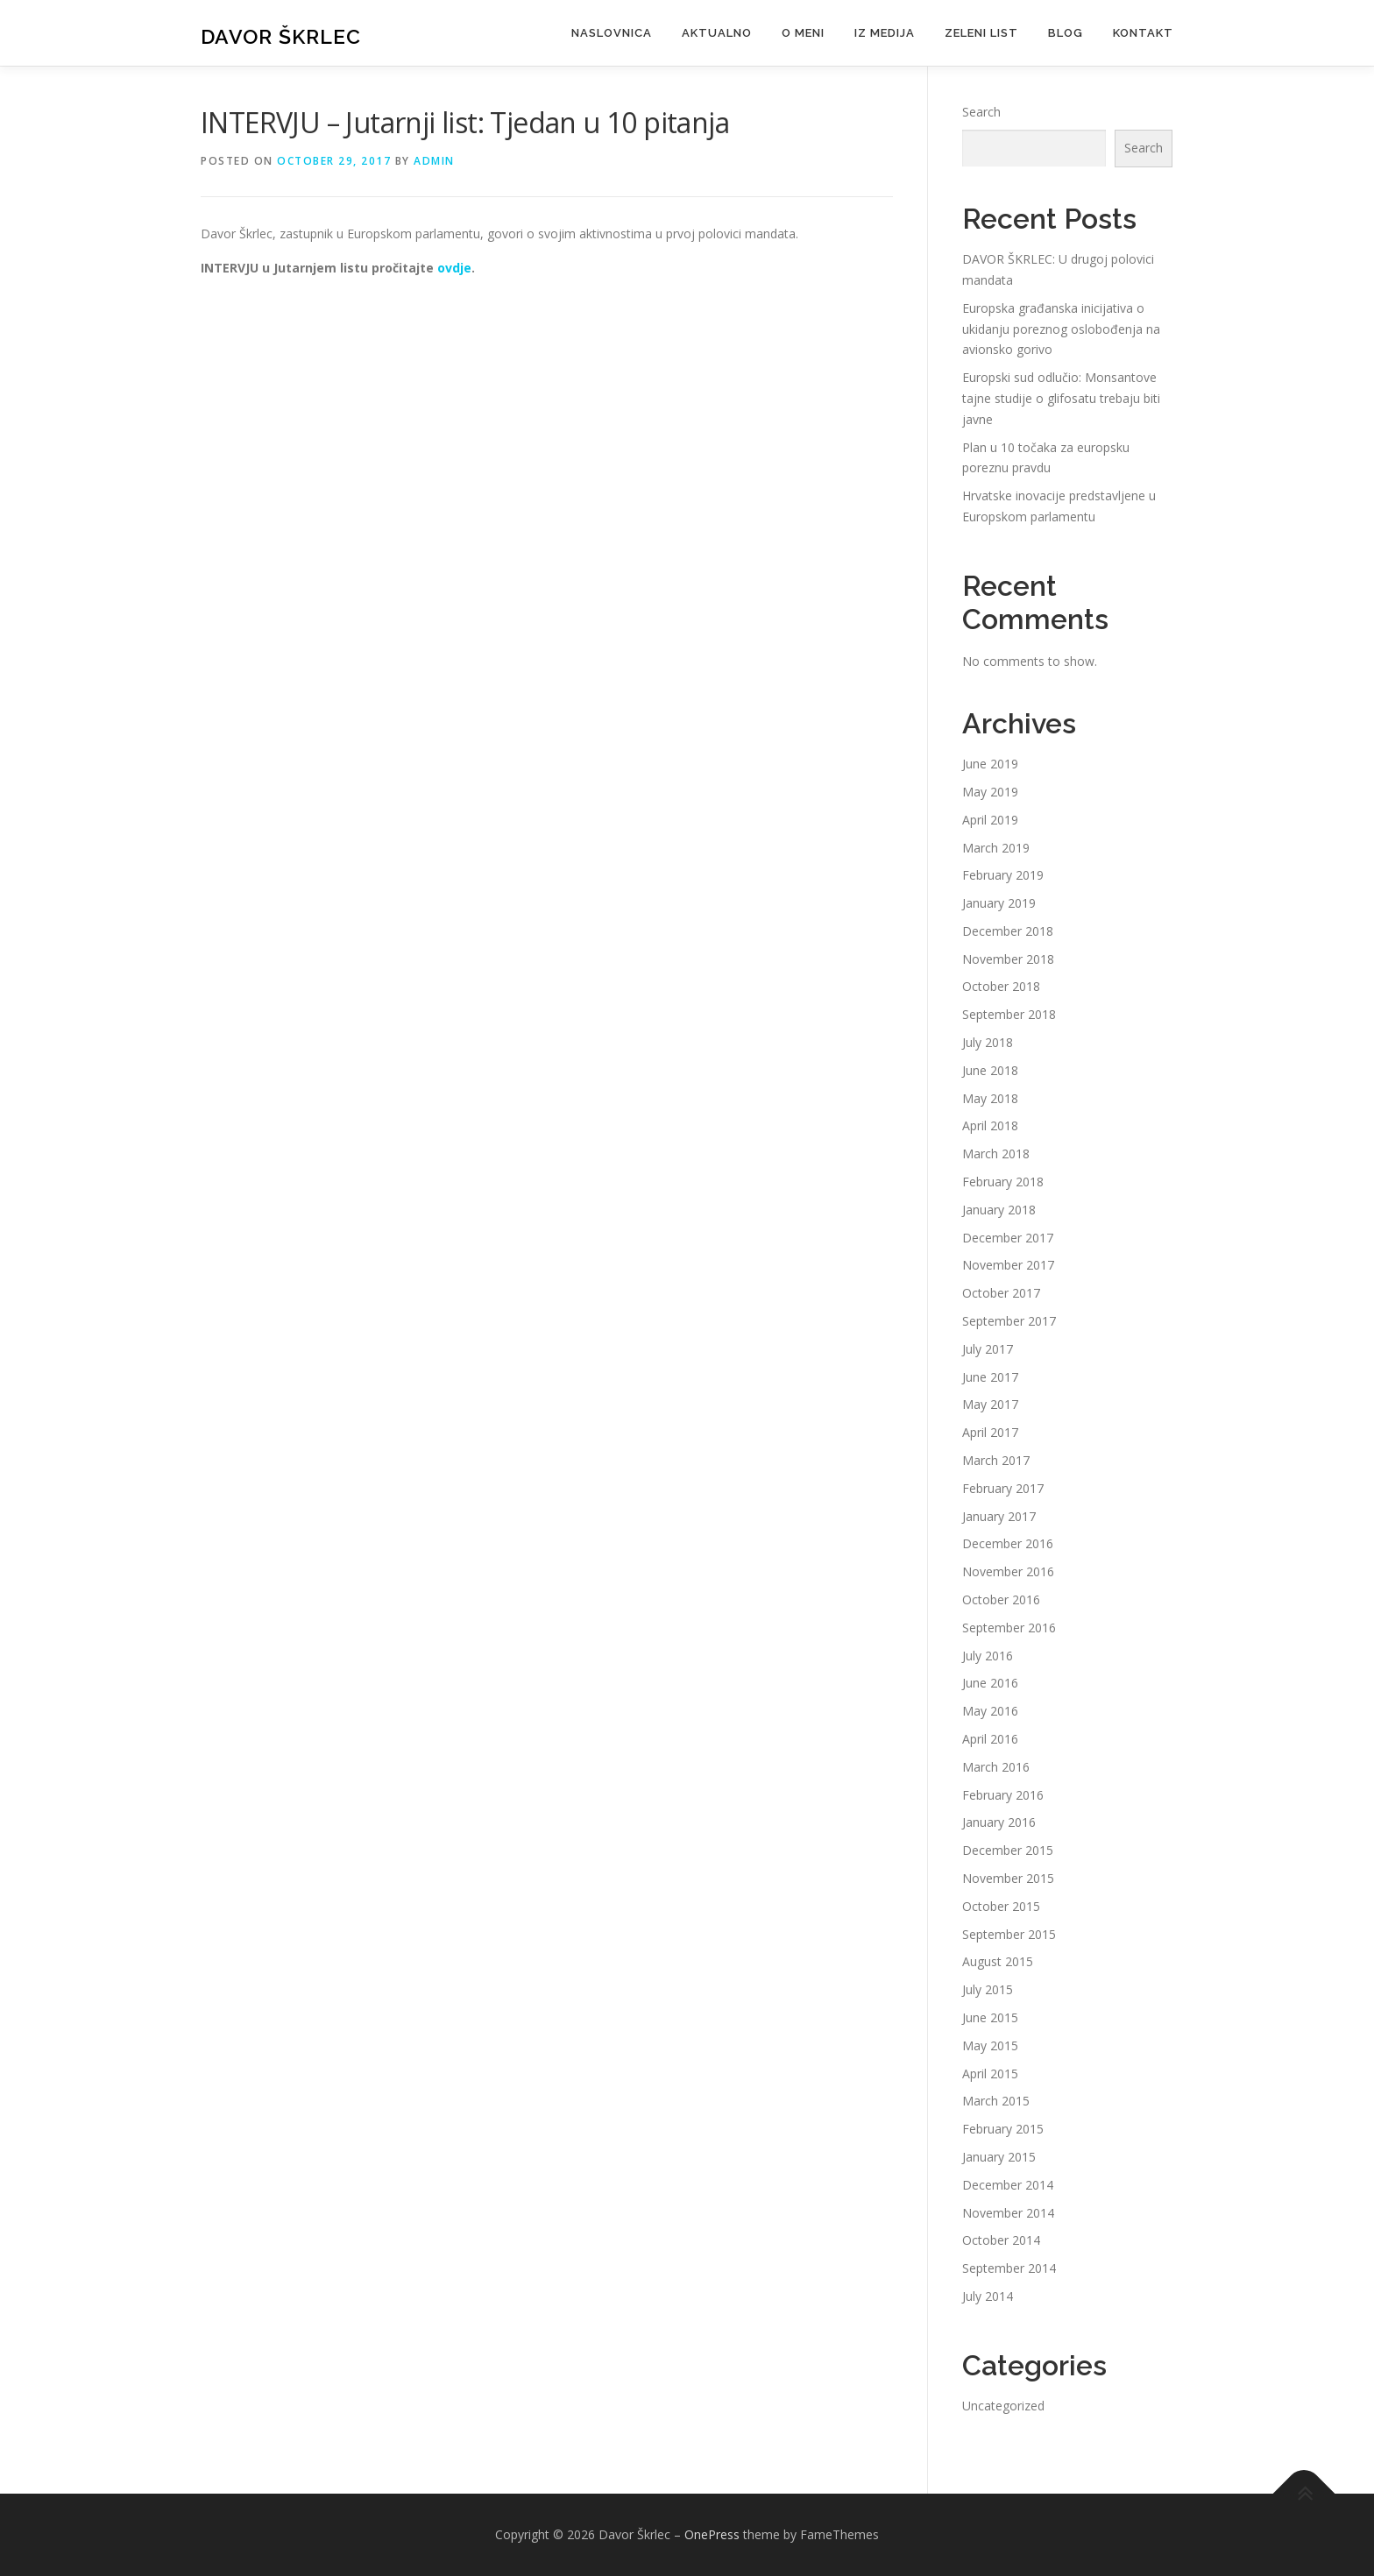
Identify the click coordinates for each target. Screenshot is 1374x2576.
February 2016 (1003, 1795)
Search (981, 111)
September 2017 (1009, 1321)
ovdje (454, 267)
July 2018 (987, 1042)
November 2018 (1008, 959)
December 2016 (1007, 1543)
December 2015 (1007, 1850)
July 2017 (987, 1349)
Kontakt (1143, 32)
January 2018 (999, 1209)
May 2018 (990, 1098)
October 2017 (1001, 1292)
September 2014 (1009, 2268)
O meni (803, 32)
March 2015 (996, 2100)
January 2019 (999, 903)
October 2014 (1001, 2240)
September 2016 (1009, 1627)
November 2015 (1008, 1878)
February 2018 (1003, 1181)
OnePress (712, 2534)
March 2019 (996, 847)
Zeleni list (981, 32)
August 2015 (997, 1961)
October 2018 (1001, 986)
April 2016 (990, 1738)
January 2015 (999, 2156)
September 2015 (1009, 1934)
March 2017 (996, 1460)
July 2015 (987, 1989)
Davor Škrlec (281, 35)
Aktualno (717, 32)
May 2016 (990, 1710)
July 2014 (987, 2296)
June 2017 (990, 1377)
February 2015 (1003, 2128)
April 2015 (990, 2073)
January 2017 (999, 1516)
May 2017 (990, 1404)
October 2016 (1001, 1599)
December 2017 (1007, 1237)
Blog (1065, 32)
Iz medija (884, 32)
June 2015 (990, 2017)
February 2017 (1003, 1488)
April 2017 (990, 1432)
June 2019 (990, 763)
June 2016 (990, 1682)
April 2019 (990, 819)
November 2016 (1008, 1571)
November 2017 (1008, 1264)
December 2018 (1007, 931)
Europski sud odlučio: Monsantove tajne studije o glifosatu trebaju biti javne (1061, 398)
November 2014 (1008, 2212)
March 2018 (996, 1153)
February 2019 (1003, 875)
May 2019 (990, 791)
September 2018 (1009, 1014)
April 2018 (990, 1125)
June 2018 (990, 1070)
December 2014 (1007, 2184)
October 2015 (1001, 1906)
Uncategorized (1003, 2405)
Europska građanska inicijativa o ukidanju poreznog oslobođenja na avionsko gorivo (1061, 329)
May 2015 (990, 2045)
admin (434, 160)
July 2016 (987, 1655)
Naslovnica (611, 32)
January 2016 (999, 1822)
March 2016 (996, 1767)
